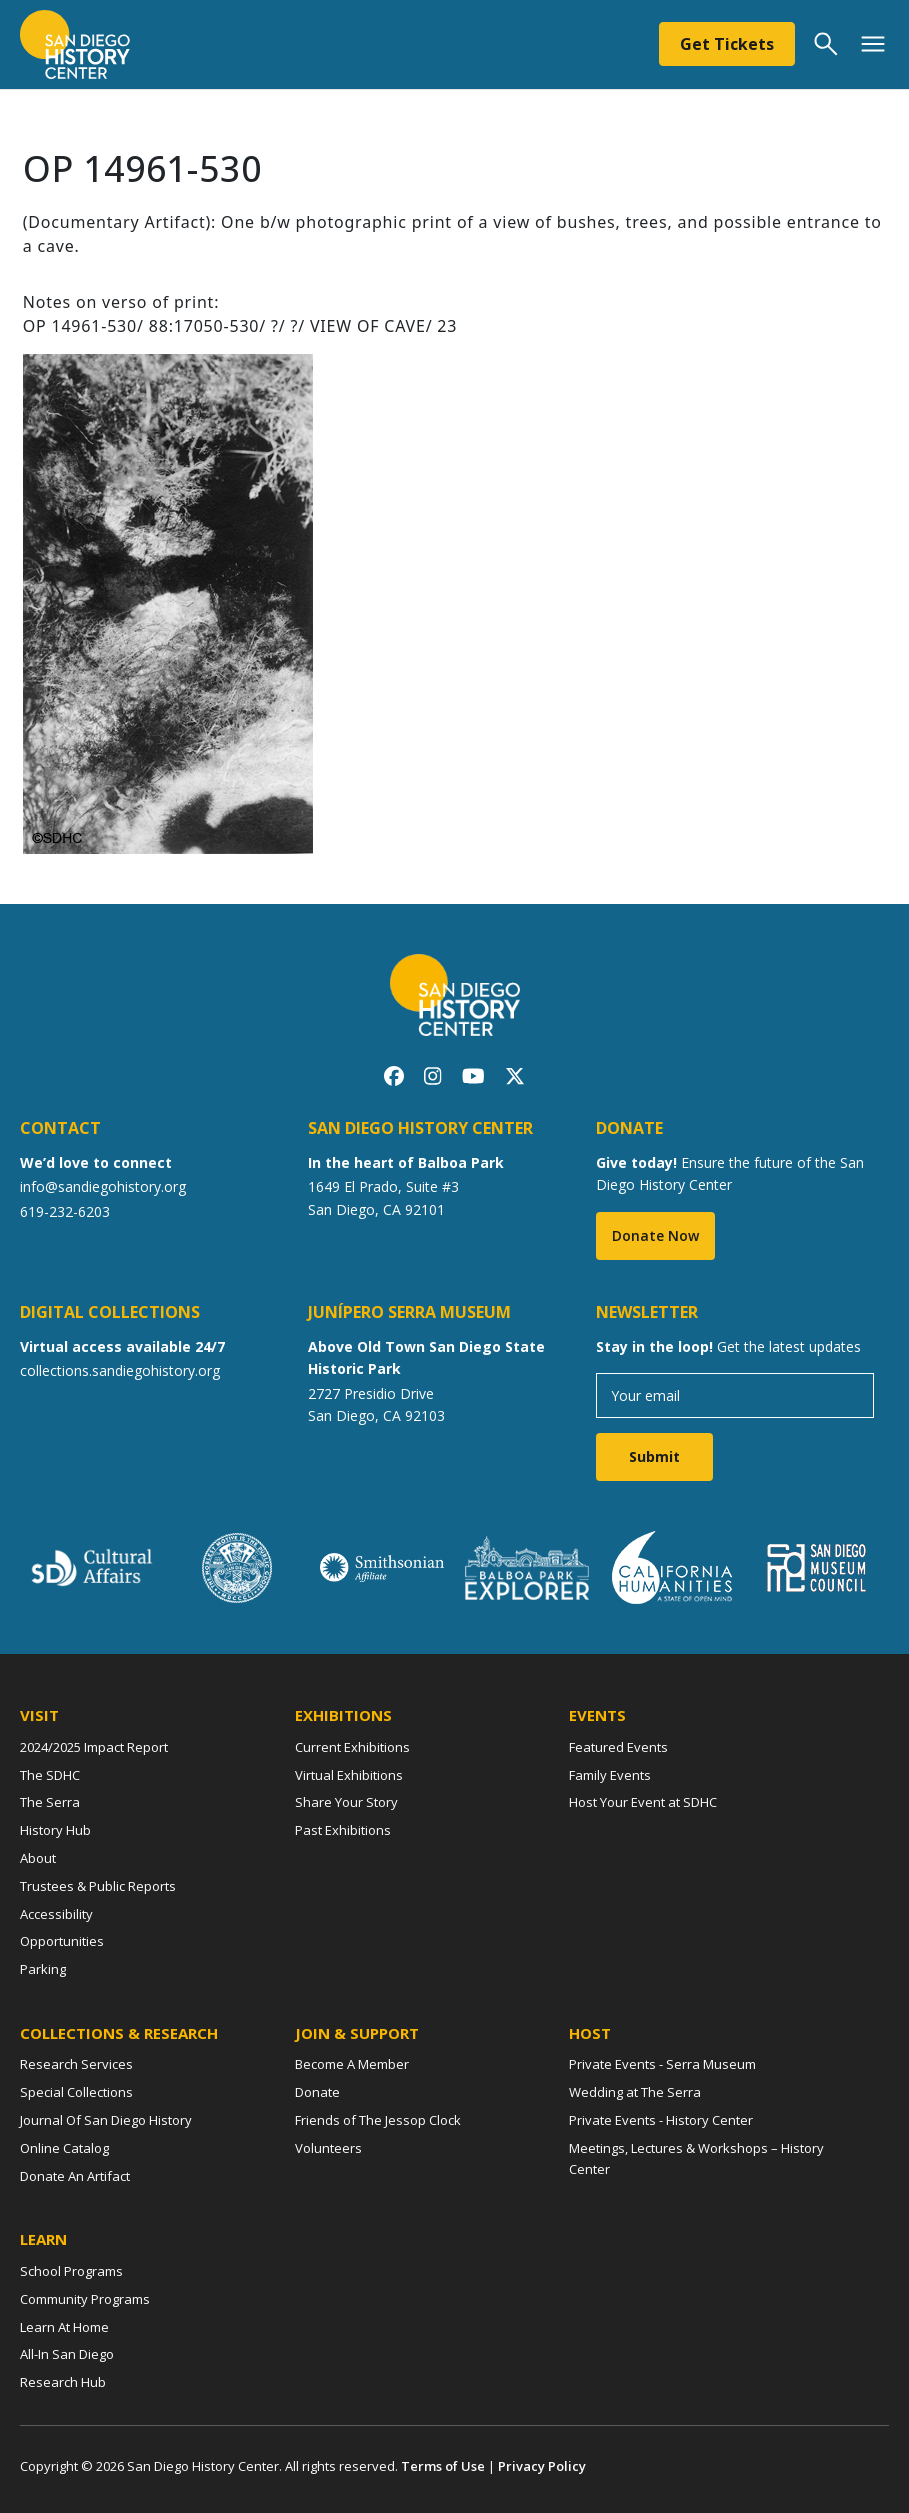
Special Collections (76, 2092)
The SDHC (50, 1775)
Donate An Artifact (75, 2176)
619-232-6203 (65, 1211)
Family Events (610, 1775)
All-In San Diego (67, 2354)
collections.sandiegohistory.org (120, 1370)
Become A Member (352, 2064)
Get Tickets (727, 44)
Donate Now (655, 1235)
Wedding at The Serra (635, 2092)
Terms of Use (443, 2466)
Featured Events (618, 1747)
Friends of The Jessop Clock (378, 2120)
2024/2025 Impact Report (94, 1747)
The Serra (50, 1802)
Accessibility (56, 1914)
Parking (43, 1969)
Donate (317, 2092)
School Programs (71, 2271)
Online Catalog (64, 2148)
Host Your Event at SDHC (643, 1802)
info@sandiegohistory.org (103, 1186)
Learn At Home (64, 2327)
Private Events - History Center (661, 2120)
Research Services (76, 2064)
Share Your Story (346, 1802)
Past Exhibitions (343, 1830)
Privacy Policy (542, 2466)
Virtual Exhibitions (349, 1775)
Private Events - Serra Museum (662, 2064)
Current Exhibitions (352, 1747)
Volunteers (328, 2148)
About (38, 1858)
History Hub (55, 1830)
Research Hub (63, 2382)
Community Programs (85, 2299)
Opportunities (62, 1941)
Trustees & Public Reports (98, 1886)
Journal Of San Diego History (106, 2120)
